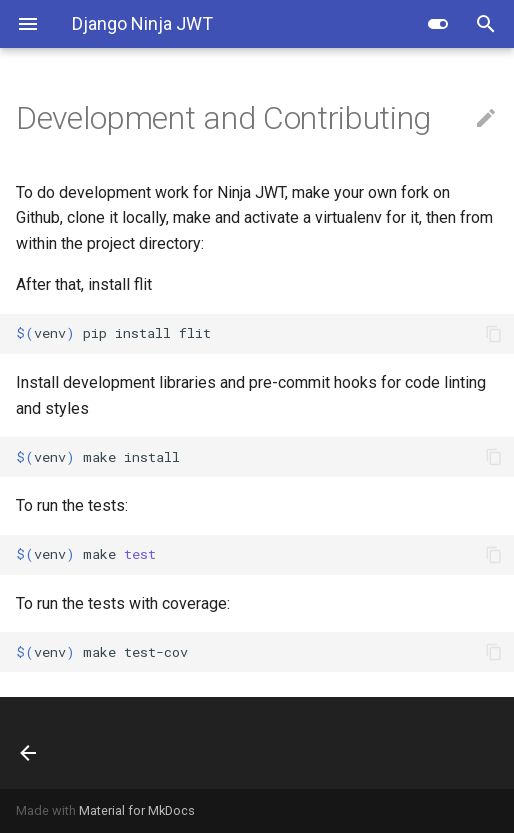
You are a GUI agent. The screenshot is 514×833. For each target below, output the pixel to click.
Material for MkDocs (137, 810)
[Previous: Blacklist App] (67, 743)
